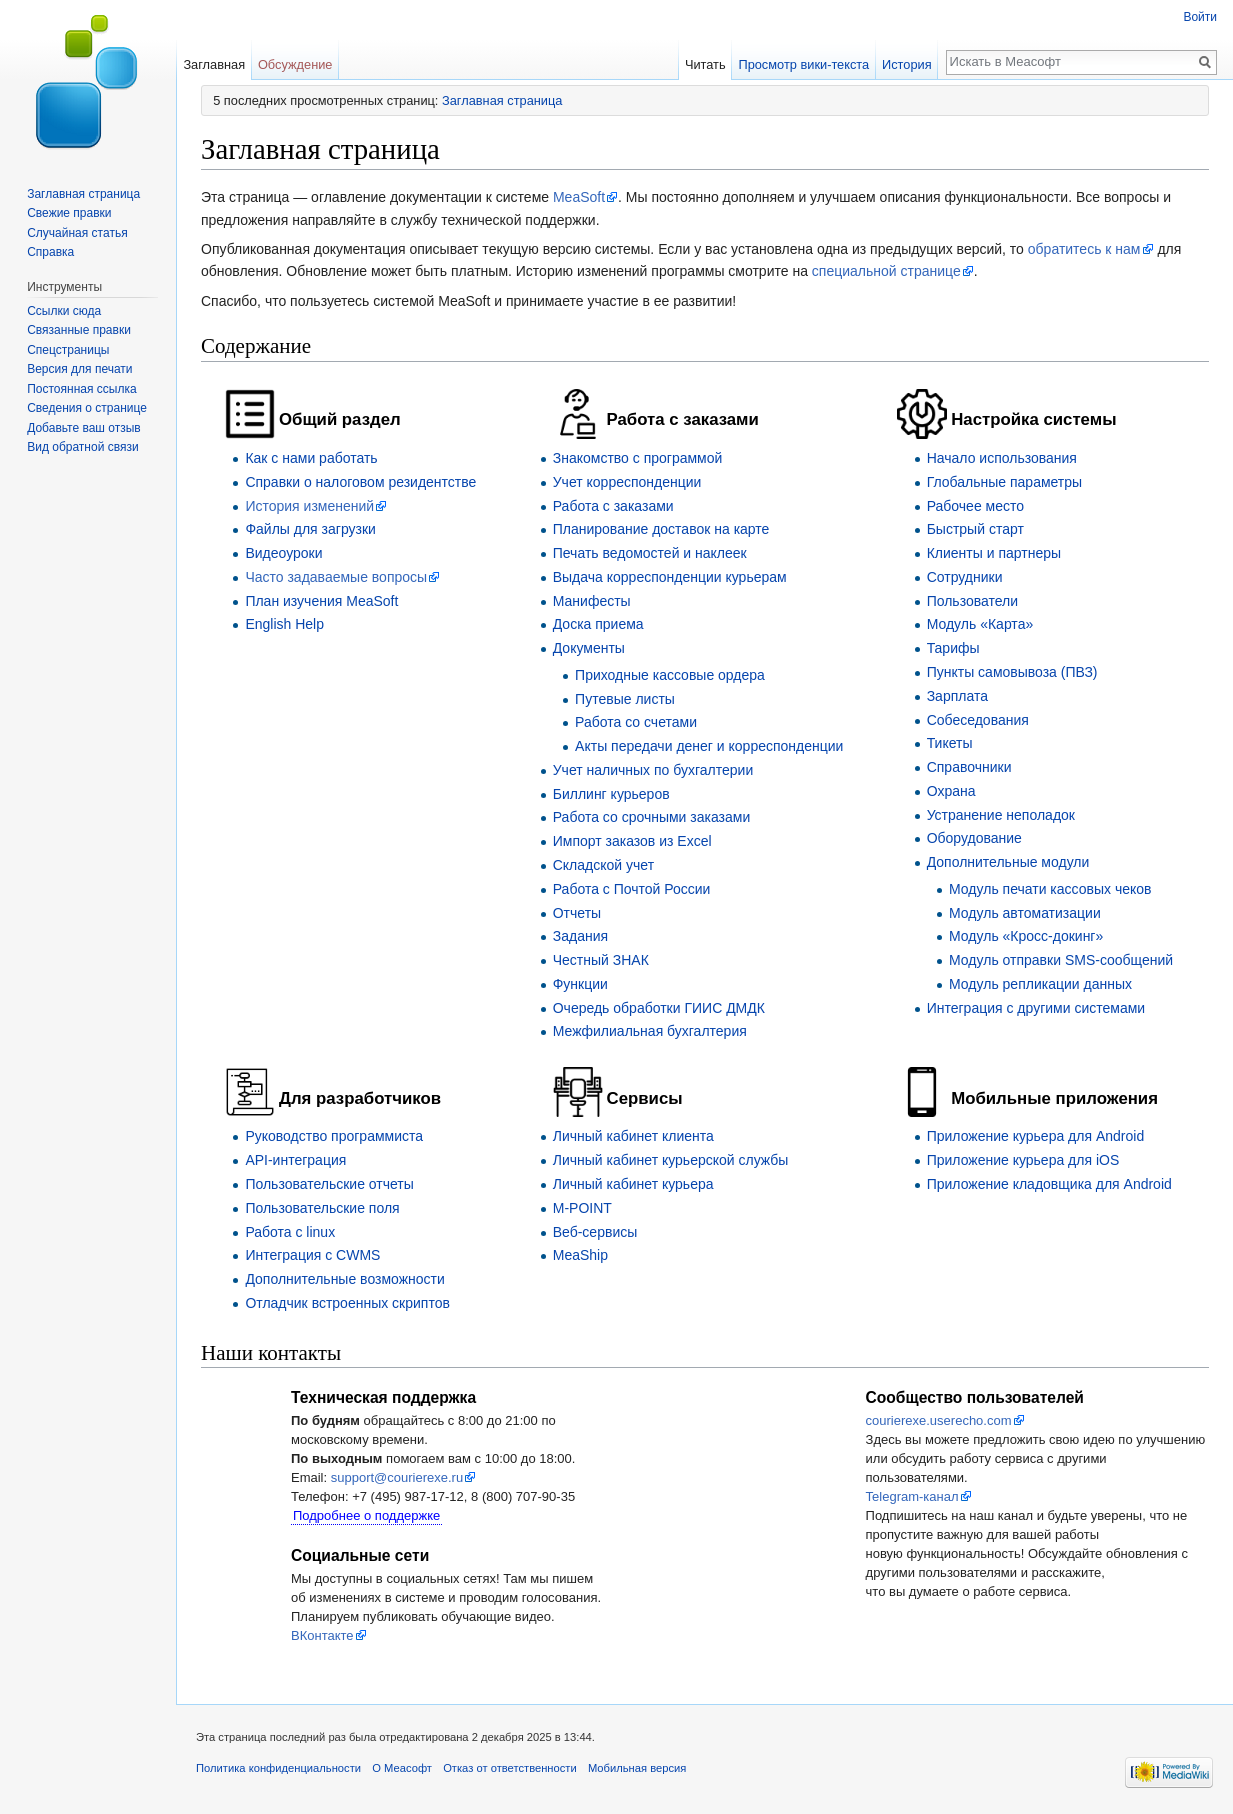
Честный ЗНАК (601, 960)
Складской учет (603, 865)
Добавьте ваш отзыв (84, 428)
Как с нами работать (311, 458)
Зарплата (957, 696)
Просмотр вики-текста (803, 64)
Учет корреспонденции (627, 482)
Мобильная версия (637, 1768)
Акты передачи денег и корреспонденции (709, 746)
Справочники (969, 767)
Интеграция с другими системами (1036, 1008)
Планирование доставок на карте (661, 529)
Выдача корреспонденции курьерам (670, 577)
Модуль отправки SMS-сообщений (1061, 960)
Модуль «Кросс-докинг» (1026, 936)
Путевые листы (625, 699)
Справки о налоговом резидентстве (360, 482)
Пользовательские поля (322, 1208)
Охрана (951, 791)
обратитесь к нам (1084, 249)
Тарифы (953, 648)
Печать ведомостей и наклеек (650, 553)
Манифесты (592, 601)
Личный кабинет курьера (633, 1184)
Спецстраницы (68, 350)
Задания (580, 936)
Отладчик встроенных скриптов (347, 1303)
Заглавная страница (502, 100)
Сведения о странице (87, 408)
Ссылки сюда (64, 311)
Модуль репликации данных (1040, 984)
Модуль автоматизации (1025, 913)
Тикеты (950, 743)
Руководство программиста (334, 1136)
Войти (1200, 17)
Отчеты (577, 913)
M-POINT (582, 1208)
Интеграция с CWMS (312, 1255)
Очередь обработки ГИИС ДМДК (659, 1008)
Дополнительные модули (1008, 862)
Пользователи (972, 601)
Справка (50, 252)
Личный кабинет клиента (633, 1136)
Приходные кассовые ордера (670, 675)
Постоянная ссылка (81, 389)
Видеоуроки (283, 553)
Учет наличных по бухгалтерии (653, 770)
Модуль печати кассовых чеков (1050, 889)
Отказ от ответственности (510, 1768)
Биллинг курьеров (611, 794)
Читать (705, 64)
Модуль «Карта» (980, 624)
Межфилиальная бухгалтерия (650, 1031)
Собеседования (978, 720)
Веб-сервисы (595, 1232)
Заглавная (214, 64)
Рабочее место (975, 506)
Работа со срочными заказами (652, 817)
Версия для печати (79, 369)
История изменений (309, 506)
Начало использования (1002, 458)
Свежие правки (69, 213)
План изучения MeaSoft (321, 601)
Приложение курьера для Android (1036, 1136)
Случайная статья (77, 233)
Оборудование (974, 838)
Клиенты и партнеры (994, 553)
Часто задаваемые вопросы (336, 577)
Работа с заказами (613, 506)
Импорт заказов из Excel (632, 841)
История (907, 64)
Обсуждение (295, 64)
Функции (580, 984)
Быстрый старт (975, 529)
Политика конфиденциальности (278, 1768)
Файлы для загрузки (310, 529)
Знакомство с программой (638, 458)
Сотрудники (965, 577)
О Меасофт (402, 1768)
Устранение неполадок (1001, 815)
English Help (284, 624)
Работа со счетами (636, 722)
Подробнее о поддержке (366, 1515)
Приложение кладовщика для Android (1049, 1184)
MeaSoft (579, 197)
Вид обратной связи (82, 447)
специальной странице (886, 271)
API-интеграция (295, 1160)
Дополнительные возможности (344, 1279)
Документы (589, 648)
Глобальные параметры (1004, 482)
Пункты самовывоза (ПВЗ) (1012, 672)
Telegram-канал (912, 1496)
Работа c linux (290, 1232)
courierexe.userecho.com (939, 1420)
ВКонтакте (322, 1635)
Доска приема (598, 624)
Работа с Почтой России (632, 889)
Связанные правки (79, 330)
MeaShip (580, 1255)
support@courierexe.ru (397, 1477)
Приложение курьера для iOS (1023, 1160)
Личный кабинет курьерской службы (671, 1160)
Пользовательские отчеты (329, 1184)
